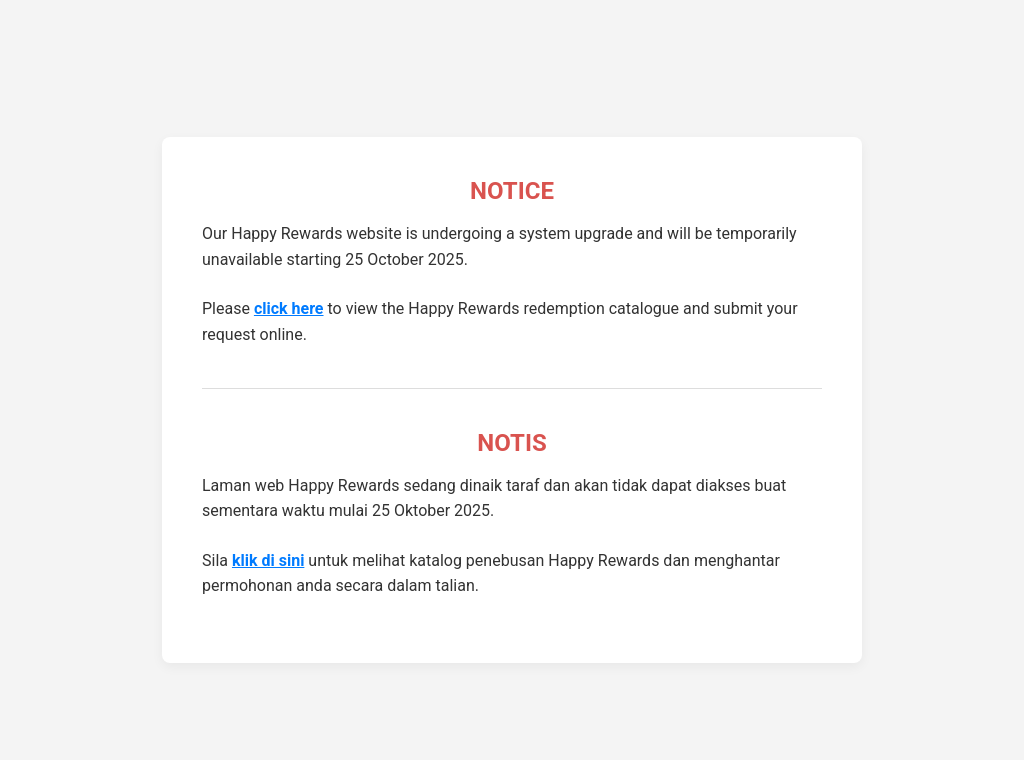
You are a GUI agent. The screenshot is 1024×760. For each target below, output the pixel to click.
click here (289, 308)
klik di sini (268, 560)
